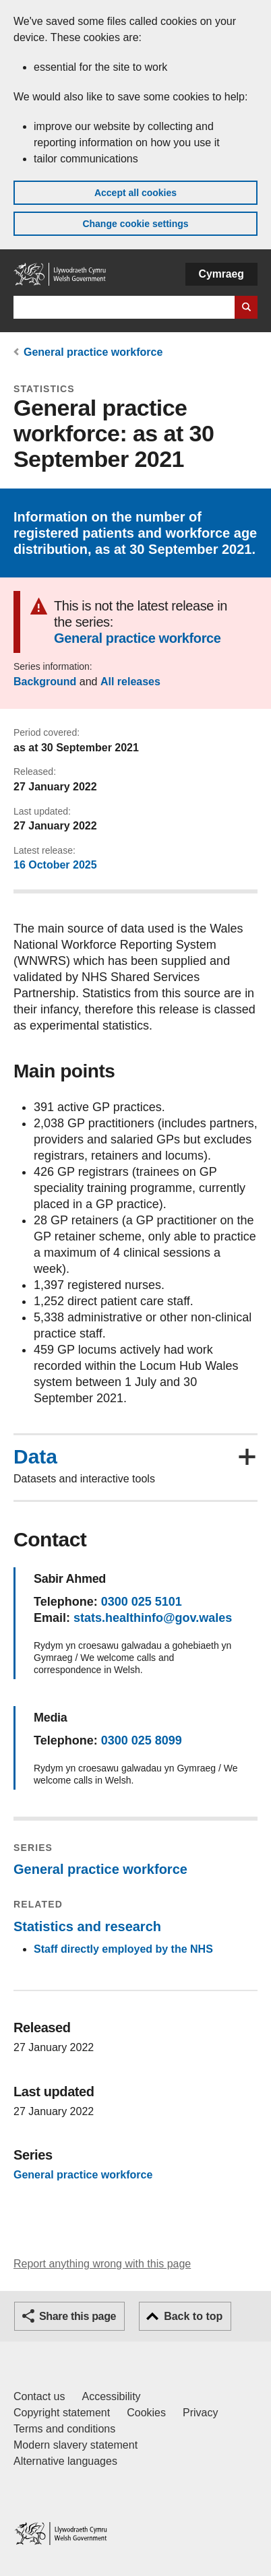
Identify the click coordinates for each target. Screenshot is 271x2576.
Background (44, 681)
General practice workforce (93, 352)
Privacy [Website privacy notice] (200, 2412)
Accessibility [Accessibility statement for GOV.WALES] (111, 2396)
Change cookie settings (135, 223)
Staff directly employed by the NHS (123, 1949)
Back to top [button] (193, 2316)
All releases (130, 681)
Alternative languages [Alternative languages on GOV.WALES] (65, 2461)
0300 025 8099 (141, 1740)
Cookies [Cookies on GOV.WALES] (146, 2412)
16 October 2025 (55, 865)
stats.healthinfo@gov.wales (152, 1618)
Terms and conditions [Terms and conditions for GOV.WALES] (64, 2428)
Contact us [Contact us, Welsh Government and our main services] (39, 2396)
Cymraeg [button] (221, 274)
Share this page (77, 2316)
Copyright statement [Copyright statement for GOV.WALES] (61, 2412)
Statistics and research (87, 1926)
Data (35, 1457)
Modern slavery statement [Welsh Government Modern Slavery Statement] (75, 2445)
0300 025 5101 (141, 1601)
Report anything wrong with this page (102, 2263)
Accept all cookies (135, 192)
